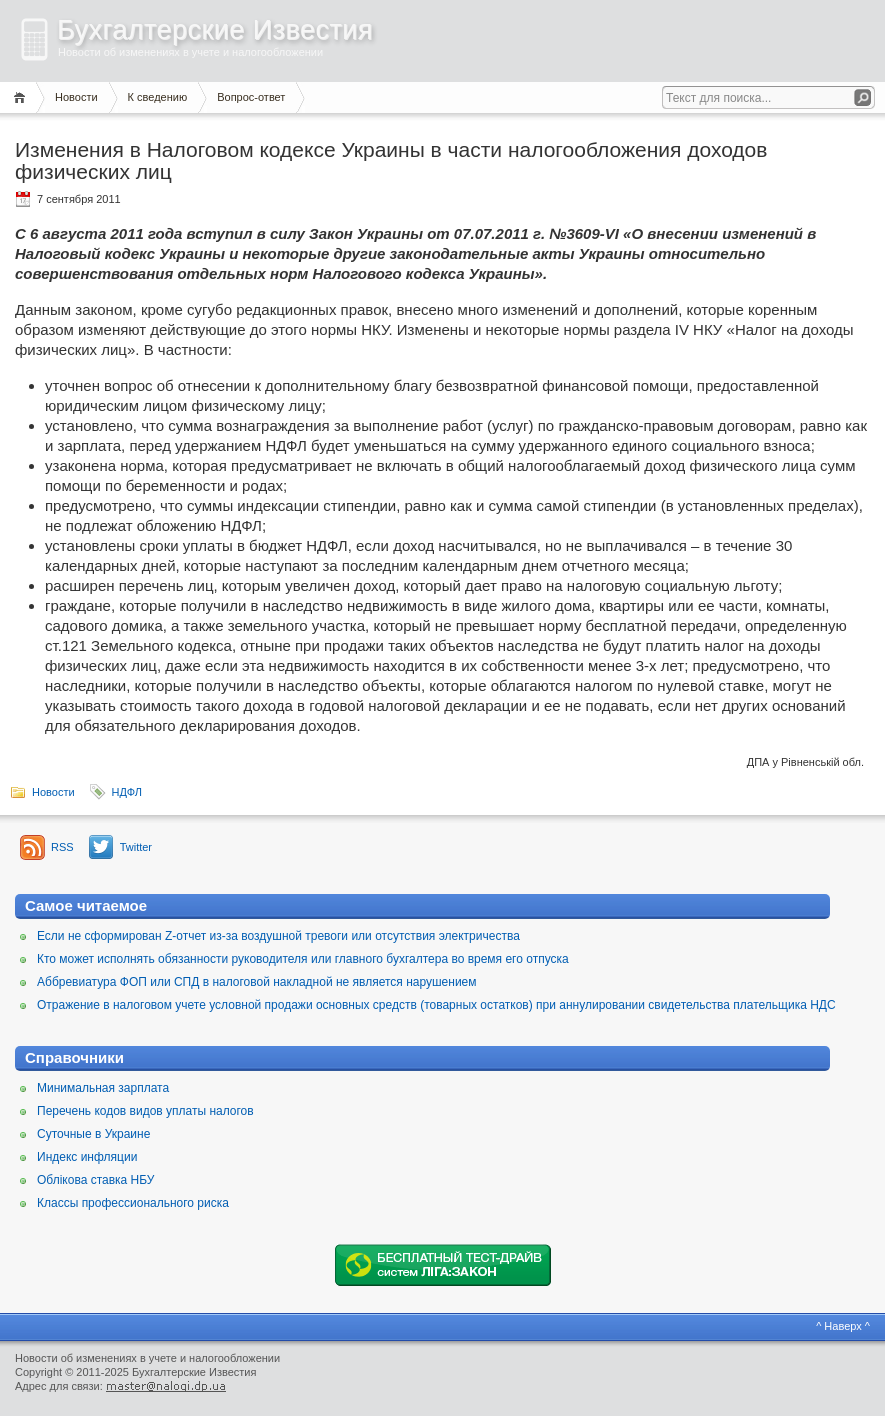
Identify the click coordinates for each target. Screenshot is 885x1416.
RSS (62, 847)
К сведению (158, 97)
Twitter (136, 847)
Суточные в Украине (93, 1134)
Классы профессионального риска (133, 1203)
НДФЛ (127, 792)
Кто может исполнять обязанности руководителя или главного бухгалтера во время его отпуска (303, 959)
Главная (22, 97)
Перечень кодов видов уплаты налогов (145, 1111)
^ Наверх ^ (843, 1326)
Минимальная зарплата (103, 1088)
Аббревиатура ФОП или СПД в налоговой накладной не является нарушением (257, 982)
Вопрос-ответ (251, 97)
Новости (76, 97)
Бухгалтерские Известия (215, 30)
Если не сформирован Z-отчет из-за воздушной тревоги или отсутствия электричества (278, 936)
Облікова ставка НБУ (95, 1180)
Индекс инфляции (87, 1157)
